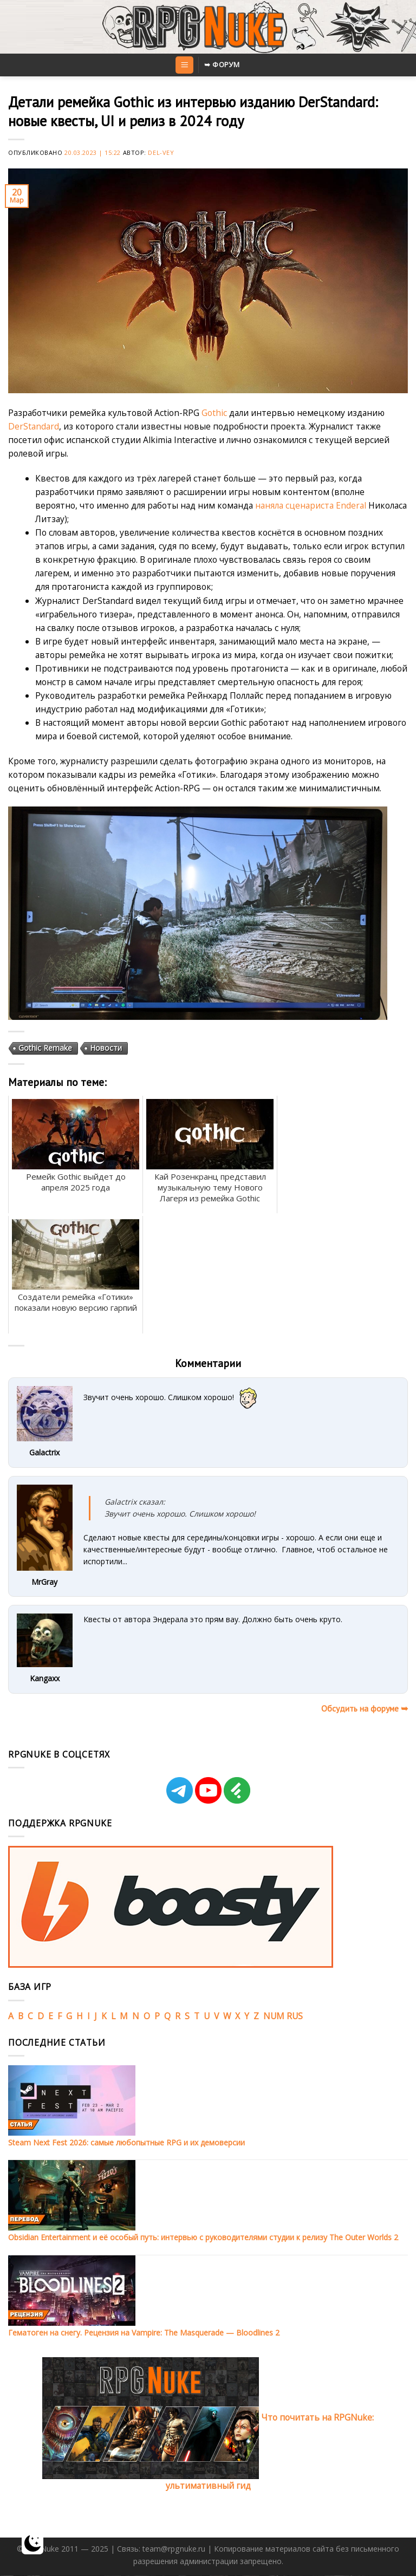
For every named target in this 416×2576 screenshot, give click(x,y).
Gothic (214, 413)
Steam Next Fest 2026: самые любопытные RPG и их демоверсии (126, 2142)
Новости (106, 1047)
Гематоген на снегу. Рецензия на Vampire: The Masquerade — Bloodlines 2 (144, 2332)
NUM (273, 2016)
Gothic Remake (45, 1047)
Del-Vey (161, 152)
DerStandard (33, 426)
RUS (295, 2016)
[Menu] (184, 65)
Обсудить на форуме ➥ (364, 1708)
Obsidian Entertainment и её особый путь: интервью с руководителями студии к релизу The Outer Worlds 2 (203, 2237)
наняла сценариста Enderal (310, 505)
